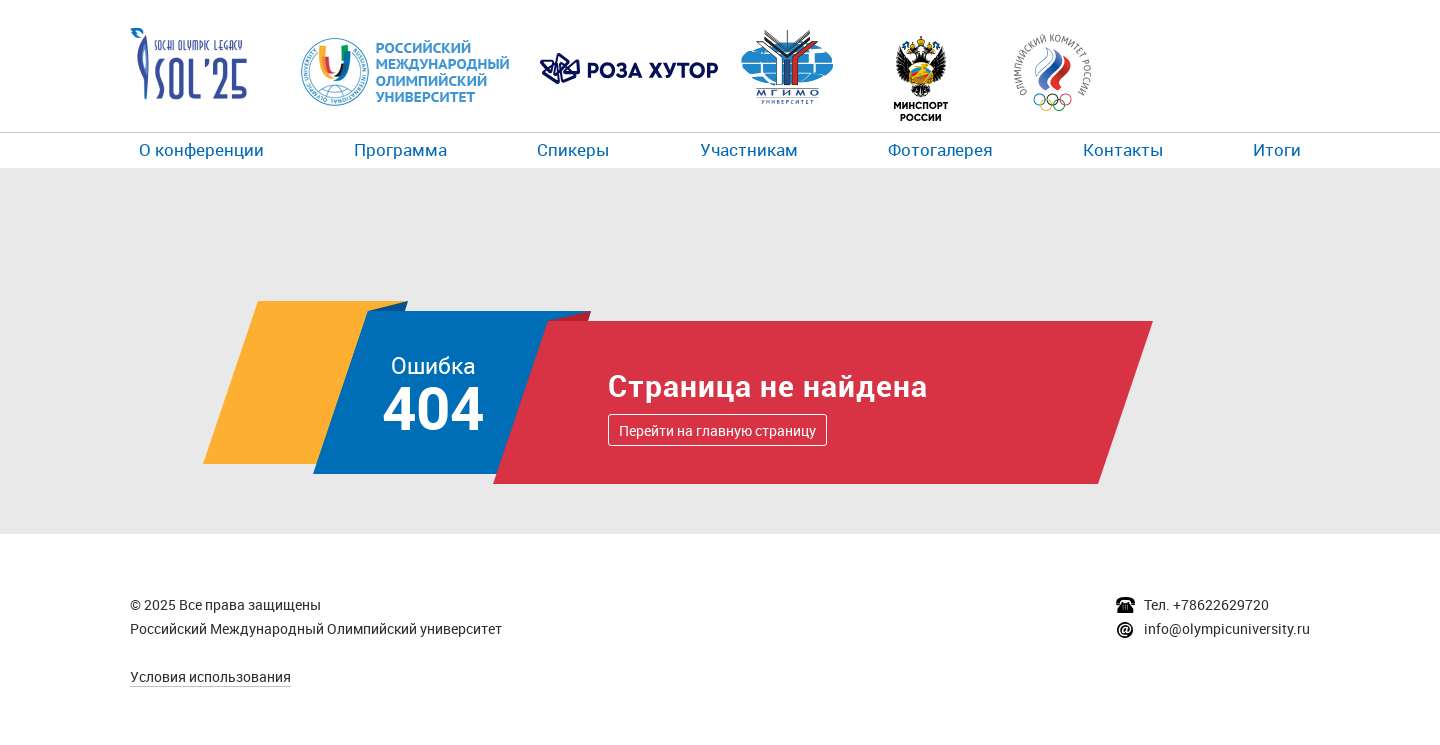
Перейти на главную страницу (717, 430)
